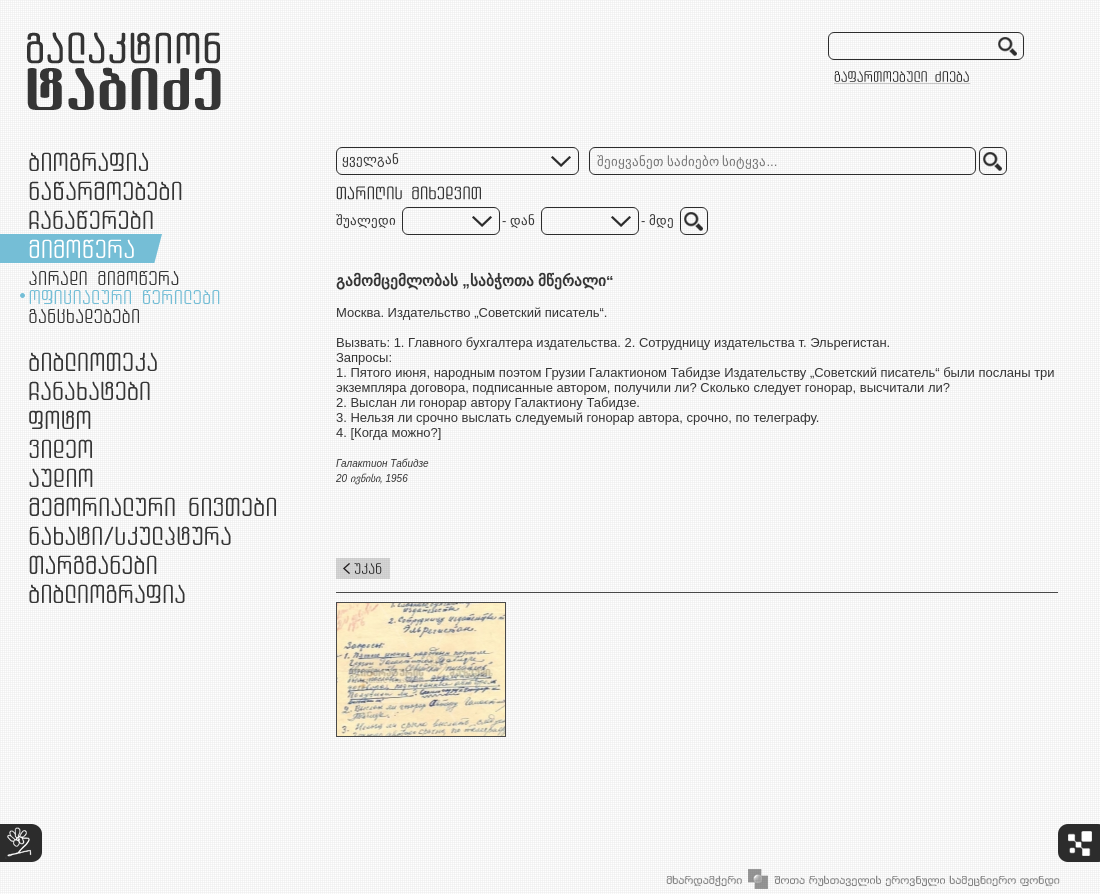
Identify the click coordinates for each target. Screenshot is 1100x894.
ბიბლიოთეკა (93, 361)
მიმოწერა (81, 248)
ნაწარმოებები (105, 190)
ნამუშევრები (130, 535)
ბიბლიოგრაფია (107, 593)
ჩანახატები (89, 390)
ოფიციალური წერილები (124, 297)
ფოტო (60, 419)
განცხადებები (84, 316)
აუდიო (61, 477)
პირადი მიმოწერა (104, 278)
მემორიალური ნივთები (152, 506)
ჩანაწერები (91, 219)
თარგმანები (93, 564)
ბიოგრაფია (88, 161)
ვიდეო (60, 448)
